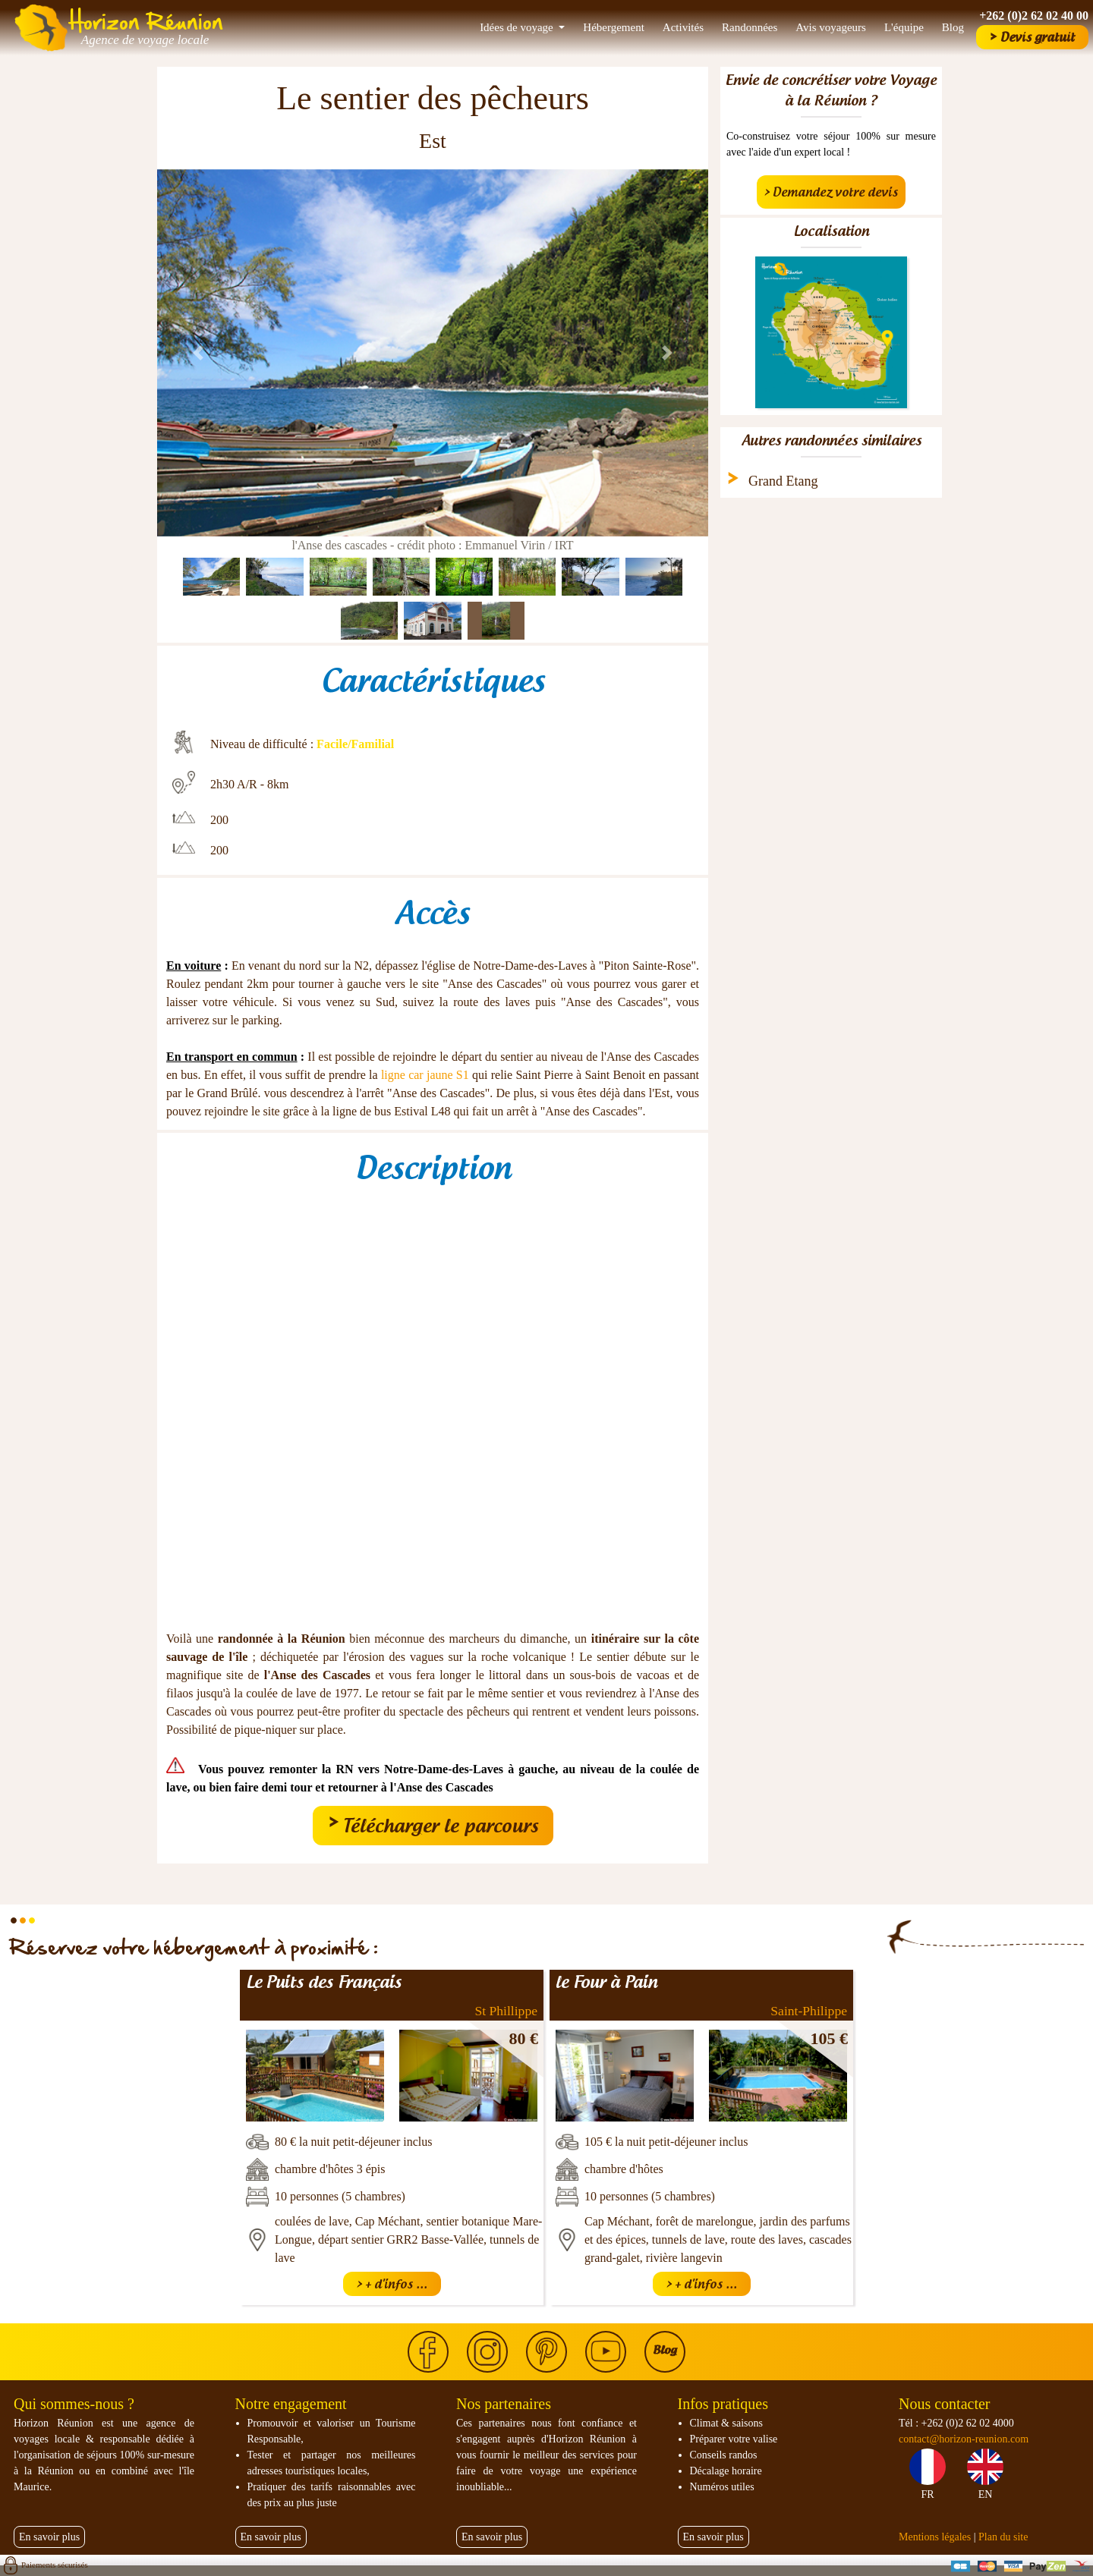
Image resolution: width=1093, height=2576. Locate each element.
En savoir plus (49, 2537)
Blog (953, 27)
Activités (683, 27)
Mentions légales (935, 2537)
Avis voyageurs (830, 27)
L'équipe (904, 27)
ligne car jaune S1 (425, 1074)
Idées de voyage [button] (518, 27)
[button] (198, 352)
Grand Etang (782, 481)
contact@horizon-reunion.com (963, 2439)
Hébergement (613, 27)
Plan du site (1003, 2537)
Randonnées (749, 27)
